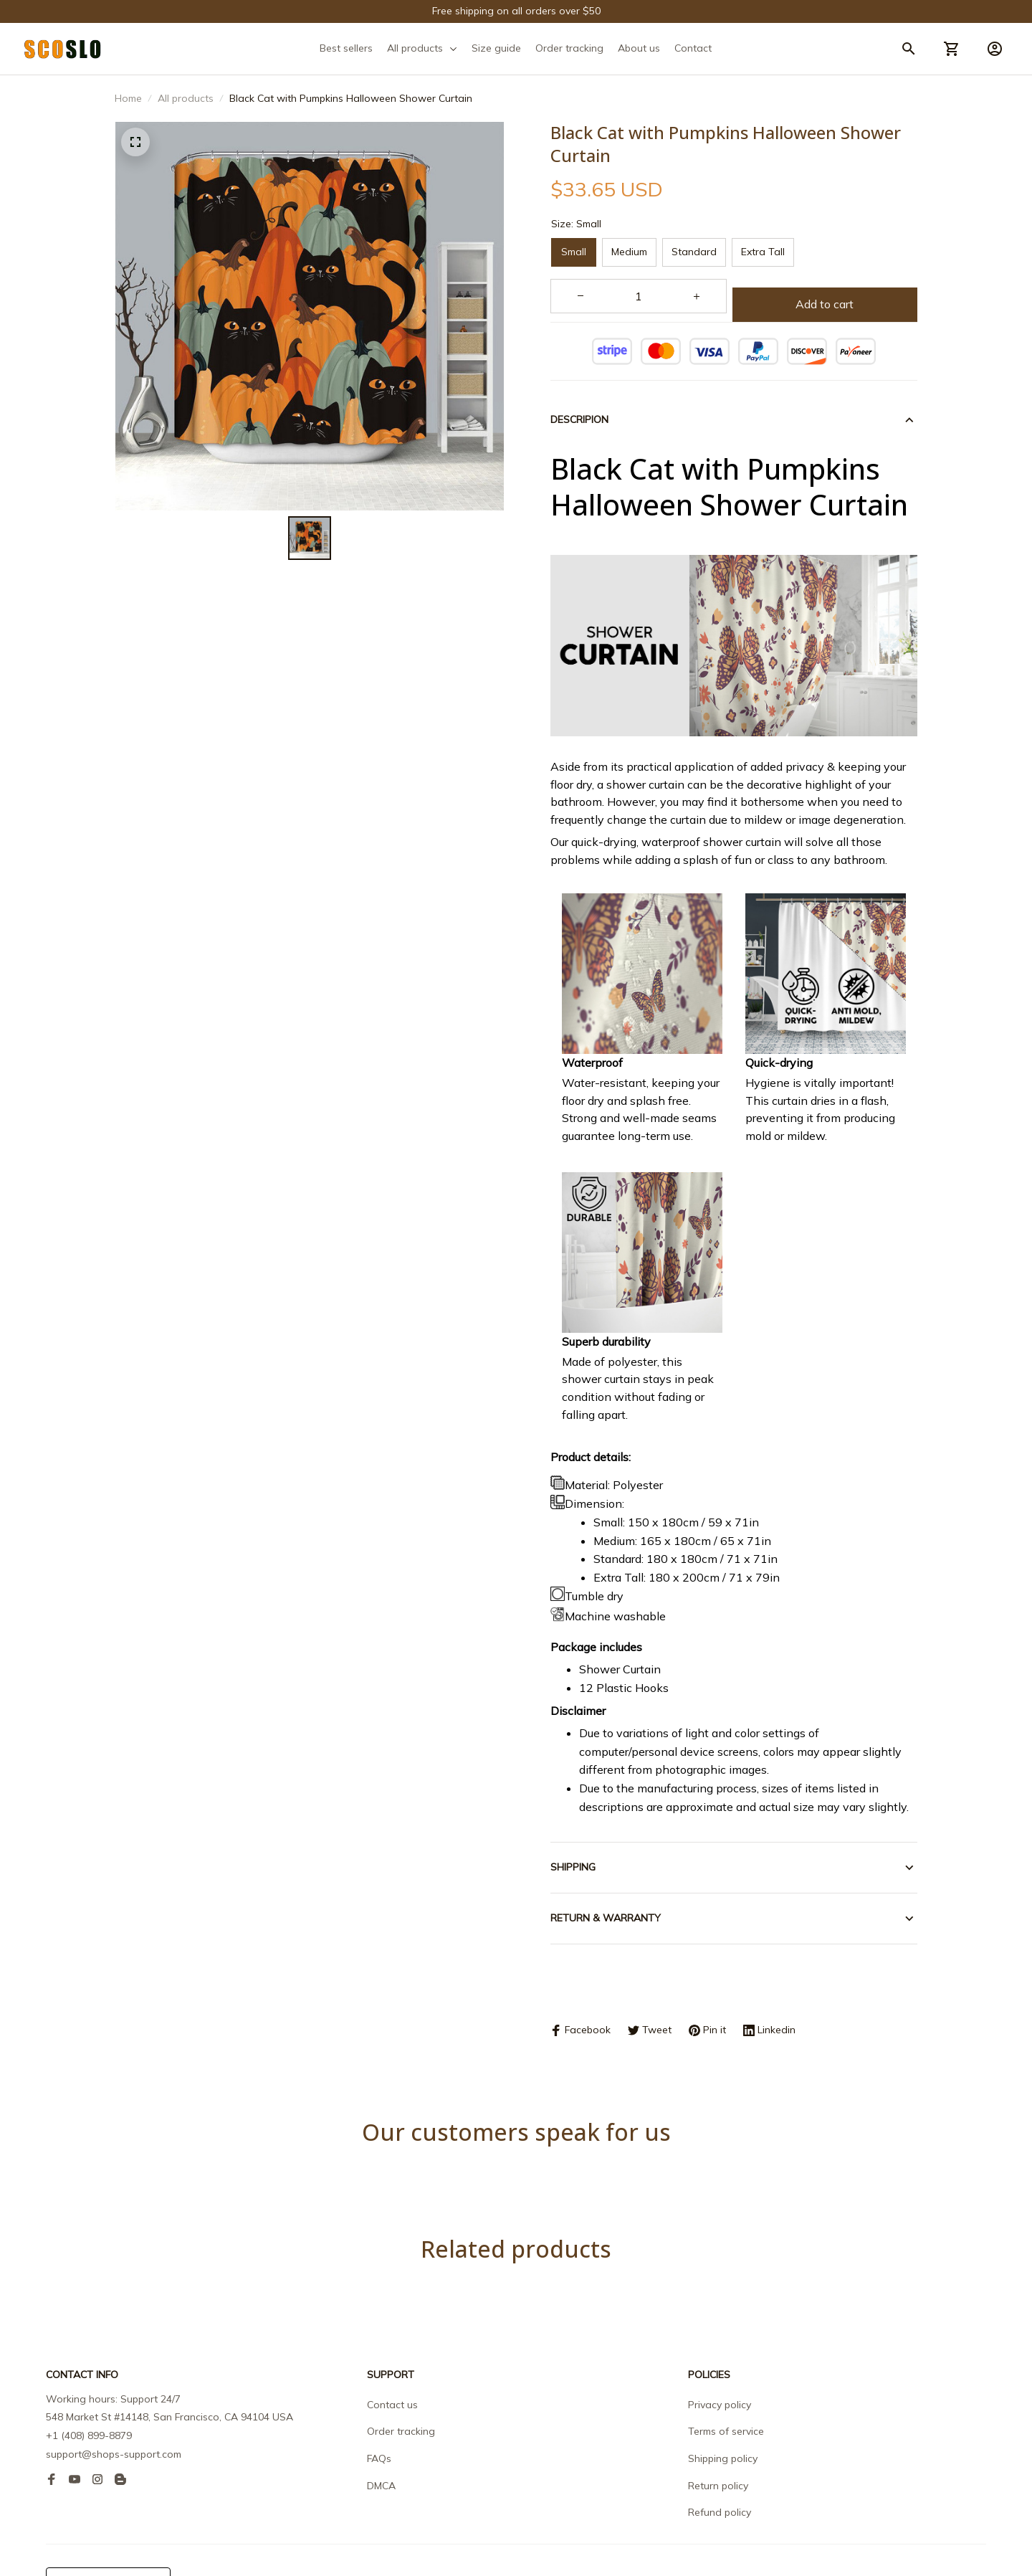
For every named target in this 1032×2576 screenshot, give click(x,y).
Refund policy (719, 2462)
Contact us (392, 2354)
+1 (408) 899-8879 (89, 2385)
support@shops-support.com (113, 2403)
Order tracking (401, 2381)
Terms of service (726, 2381)
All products (186, 98)
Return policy (718, 2435)
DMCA (381, 2435)
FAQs (379, 2408)
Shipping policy (723, 2408)
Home (128, 98)
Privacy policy (719, 2354)
